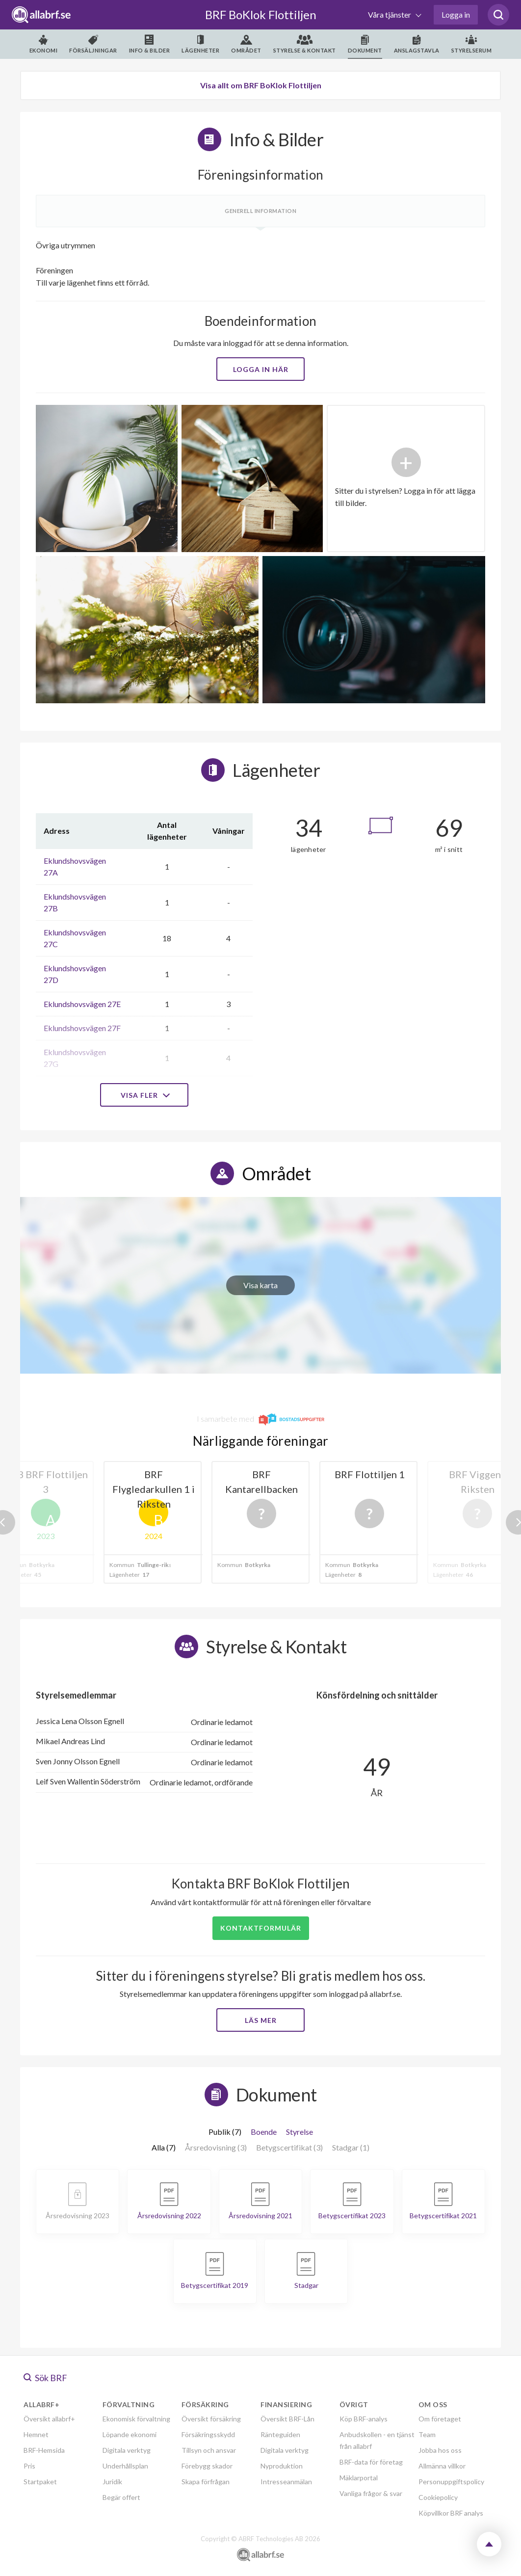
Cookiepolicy (438, 2497)
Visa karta (260, 1285)
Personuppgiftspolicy (451, 2481)
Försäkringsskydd (208, 2434)
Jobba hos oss (440, 2450)
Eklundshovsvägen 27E (82, 1004)
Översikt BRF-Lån (287, 2419)
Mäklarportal (358, 2477)
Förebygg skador (207, 2466)
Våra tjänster (390, 14)
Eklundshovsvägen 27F (82, 1028)
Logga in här (260, 369)
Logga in (456, 14)
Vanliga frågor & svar (370, 2493)
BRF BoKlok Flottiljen (260, 14)
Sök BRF (45, 2377)
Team (427, 2434)
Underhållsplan (125, 2466)
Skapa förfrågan (206, 2481)
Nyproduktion (281, 2466)
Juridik (112, 2481)
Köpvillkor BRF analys (450, 2513)
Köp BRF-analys (363, 2419)
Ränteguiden (280, 2434)
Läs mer (261, 2020)
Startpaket (40, 2481)
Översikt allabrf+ (49, 2419)
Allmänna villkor (442, 2466)
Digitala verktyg (127, 2450)
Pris (29, 2466)
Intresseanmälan (286, 2481)
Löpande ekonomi (129, 2434)
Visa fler (144, 1095)
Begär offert (121, 2497)
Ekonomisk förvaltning (136, 2419)
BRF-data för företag (371, 2462)
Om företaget (439, 2419)
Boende (264, 2131)
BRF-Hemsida (44, 2450)
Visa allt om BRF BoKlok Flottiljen (260, 85)
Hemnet (36, 2434)
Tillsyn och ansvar (209, 2450)
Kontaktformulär (260, 1928)
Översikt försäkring (211, 2419)
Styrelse (299, 2131)
